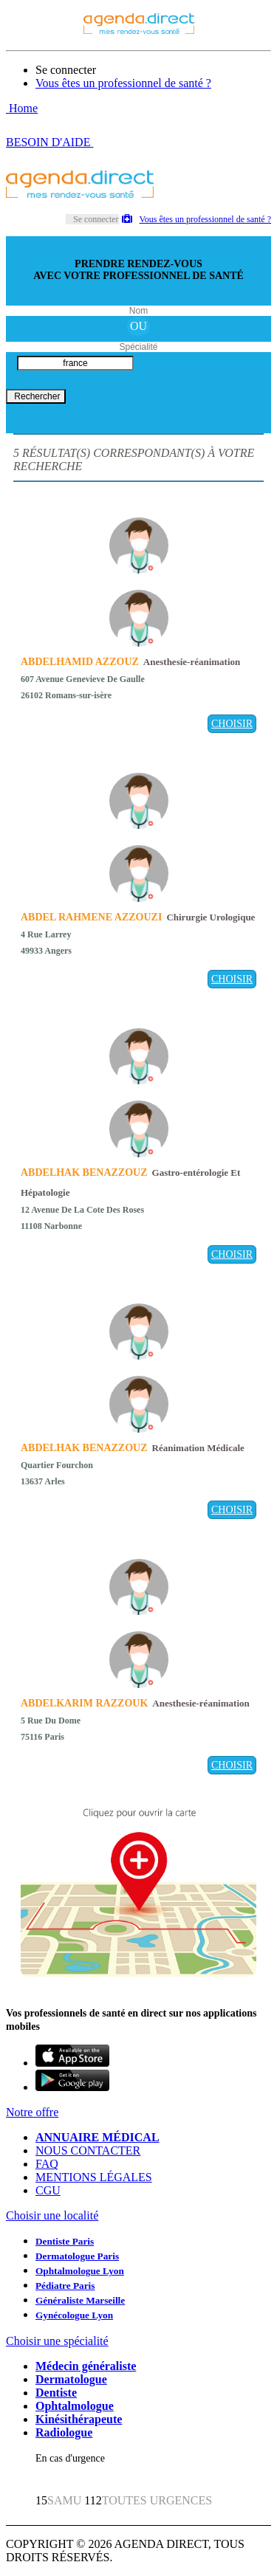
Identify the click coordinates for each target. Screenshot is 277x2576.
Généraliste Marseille (80, 2300)
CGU (48, 2190)
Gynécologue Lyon (74, 2315)
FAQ (46, 2163)
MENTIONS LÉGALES (93, 2177)
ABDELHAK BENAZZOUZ (84, 1172)
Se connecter (65, 69)
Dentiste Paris (64, 2241)
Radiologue (63, 2432)
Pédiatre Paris (65, 2285)
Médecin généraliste (85, 2366)
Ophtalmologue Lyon (79, 2270)
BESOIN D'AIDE (49, 142)
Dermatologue (71, 2379)
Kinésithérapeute (78, 2419)
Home (22, 108)
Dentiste (56, 2392)
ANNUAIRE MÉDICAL (97, 2137)
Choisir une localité (52, 2215)
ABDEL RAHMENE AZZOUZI (91, 917)
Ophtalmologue (74, 2406)
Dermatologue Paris (77, 2256)
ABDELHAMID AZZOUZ (80, 661)
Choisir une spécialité (57, 2341)
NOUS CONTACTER (87, 2150)
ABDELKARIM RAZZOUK (84, 1703)
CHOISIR (232, 723)
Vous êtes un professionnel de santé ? (123, 83)
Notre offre (32, 2112)
